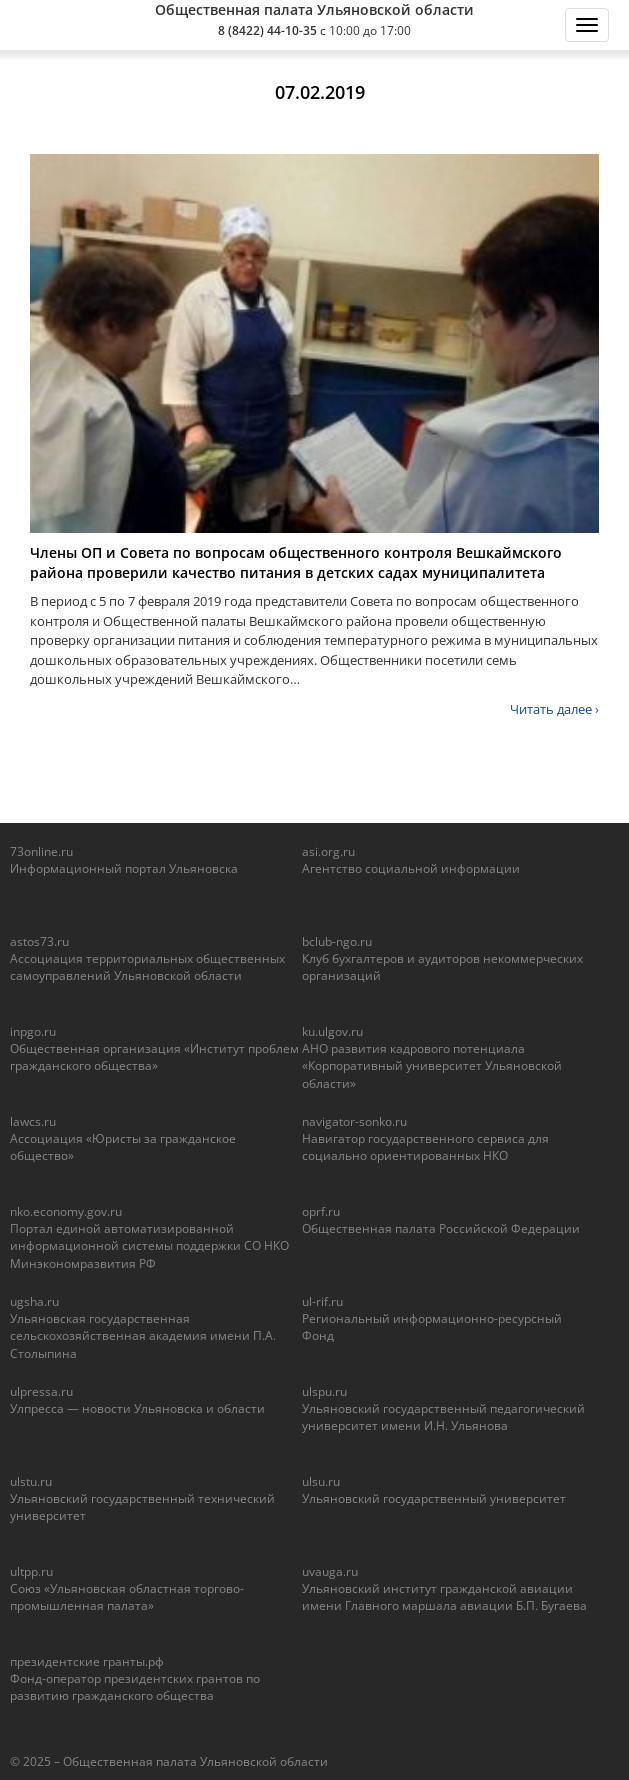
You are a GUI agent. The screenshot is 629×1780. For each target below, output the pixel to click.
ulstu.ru (31, 1481)
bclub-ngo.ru (337, 941)
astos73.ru (39, 941)
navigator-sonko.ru (354, 1121)
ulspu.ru (324, 1391)
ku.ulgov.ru (332, 1031)
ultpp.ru (31, 1571)
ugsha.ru (34, 1301)
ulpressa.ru (41, 1391)
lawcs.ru (33, 1121)
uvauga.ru (330, 1571)
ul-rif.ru (322, 1301)
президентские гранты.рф (87, 1661)
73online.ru (41, 851)
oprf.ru (321, 1211)
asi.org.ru (328, 851)
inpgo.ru (33, 1031)
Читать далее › (554, 709)
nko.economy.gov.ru (66, 1211)
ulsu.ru (321, 1481)
